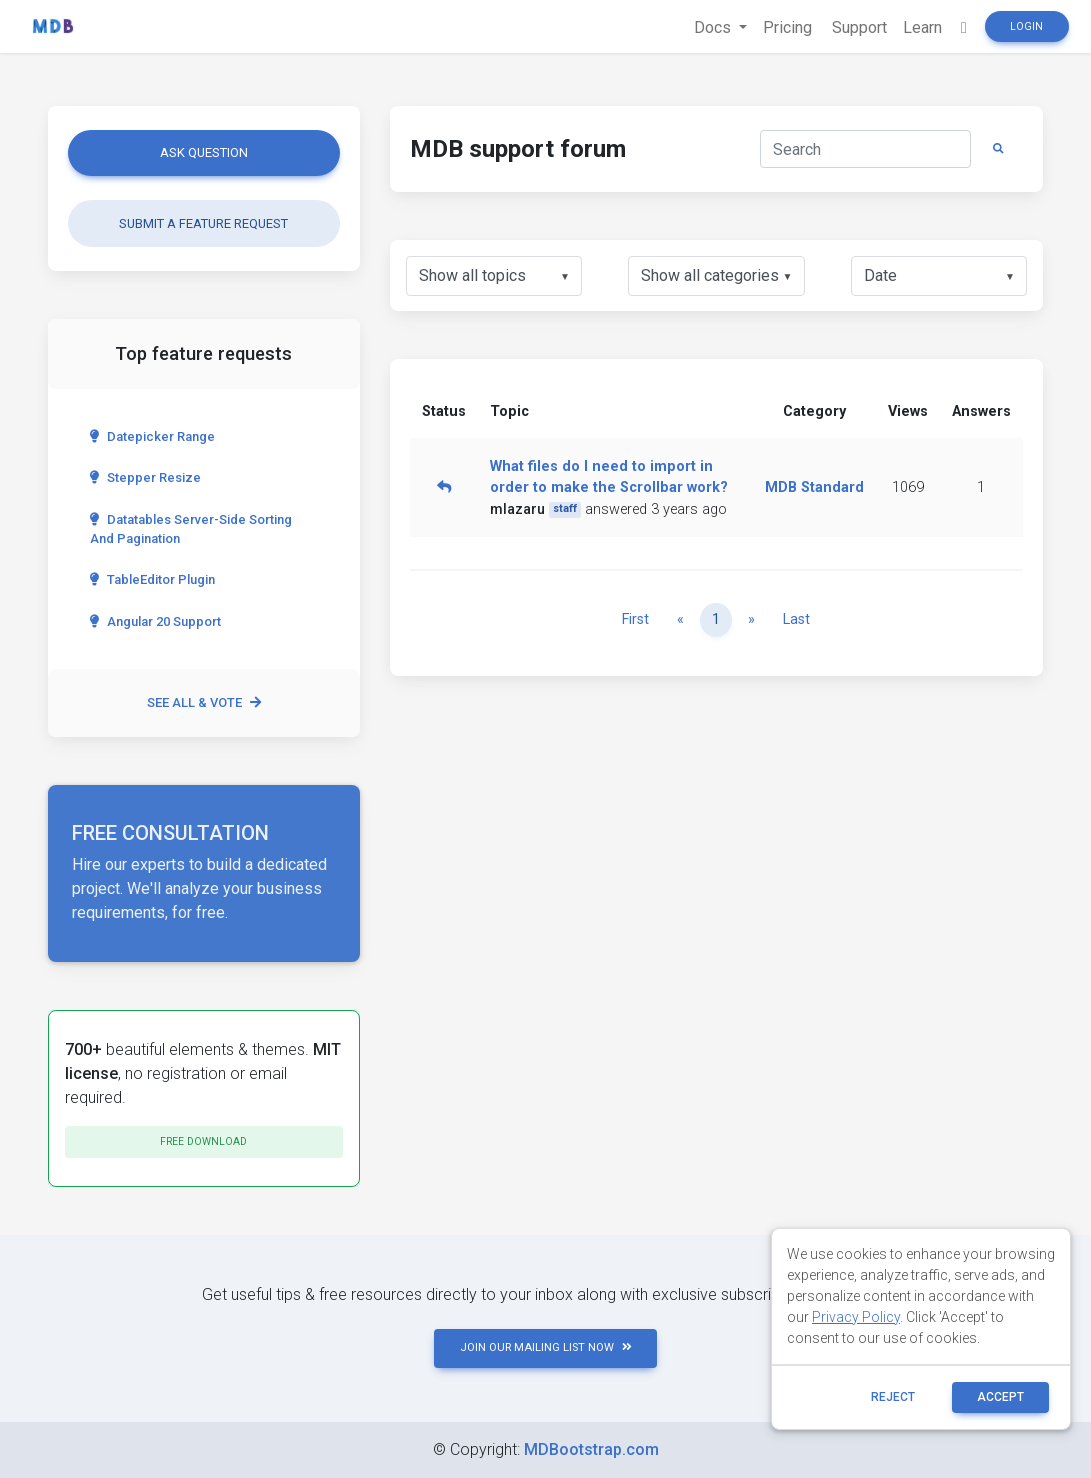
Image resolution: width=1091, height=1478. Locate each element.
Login (1026, 26)
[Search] (865, 149)
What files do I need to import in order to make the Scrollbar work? (609, 477)
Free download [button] (203, 1141)
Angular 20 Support (155, 621)
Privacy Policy (856, 1317)
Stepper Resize (145, 477)
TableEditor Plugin (152, 579)
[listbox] (494, 276)
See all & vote (204, 702)
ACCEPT (1000, 1397)
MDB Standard (814, 487)
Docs (714, 27)
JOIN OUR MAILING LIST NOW (546, 1347)
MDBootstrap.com (591, 1449)
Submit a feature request (203, 223)
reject (893, 1397)
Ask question (204, 152)
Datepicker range (152, 436)
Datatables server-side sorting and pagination (191, 529)
